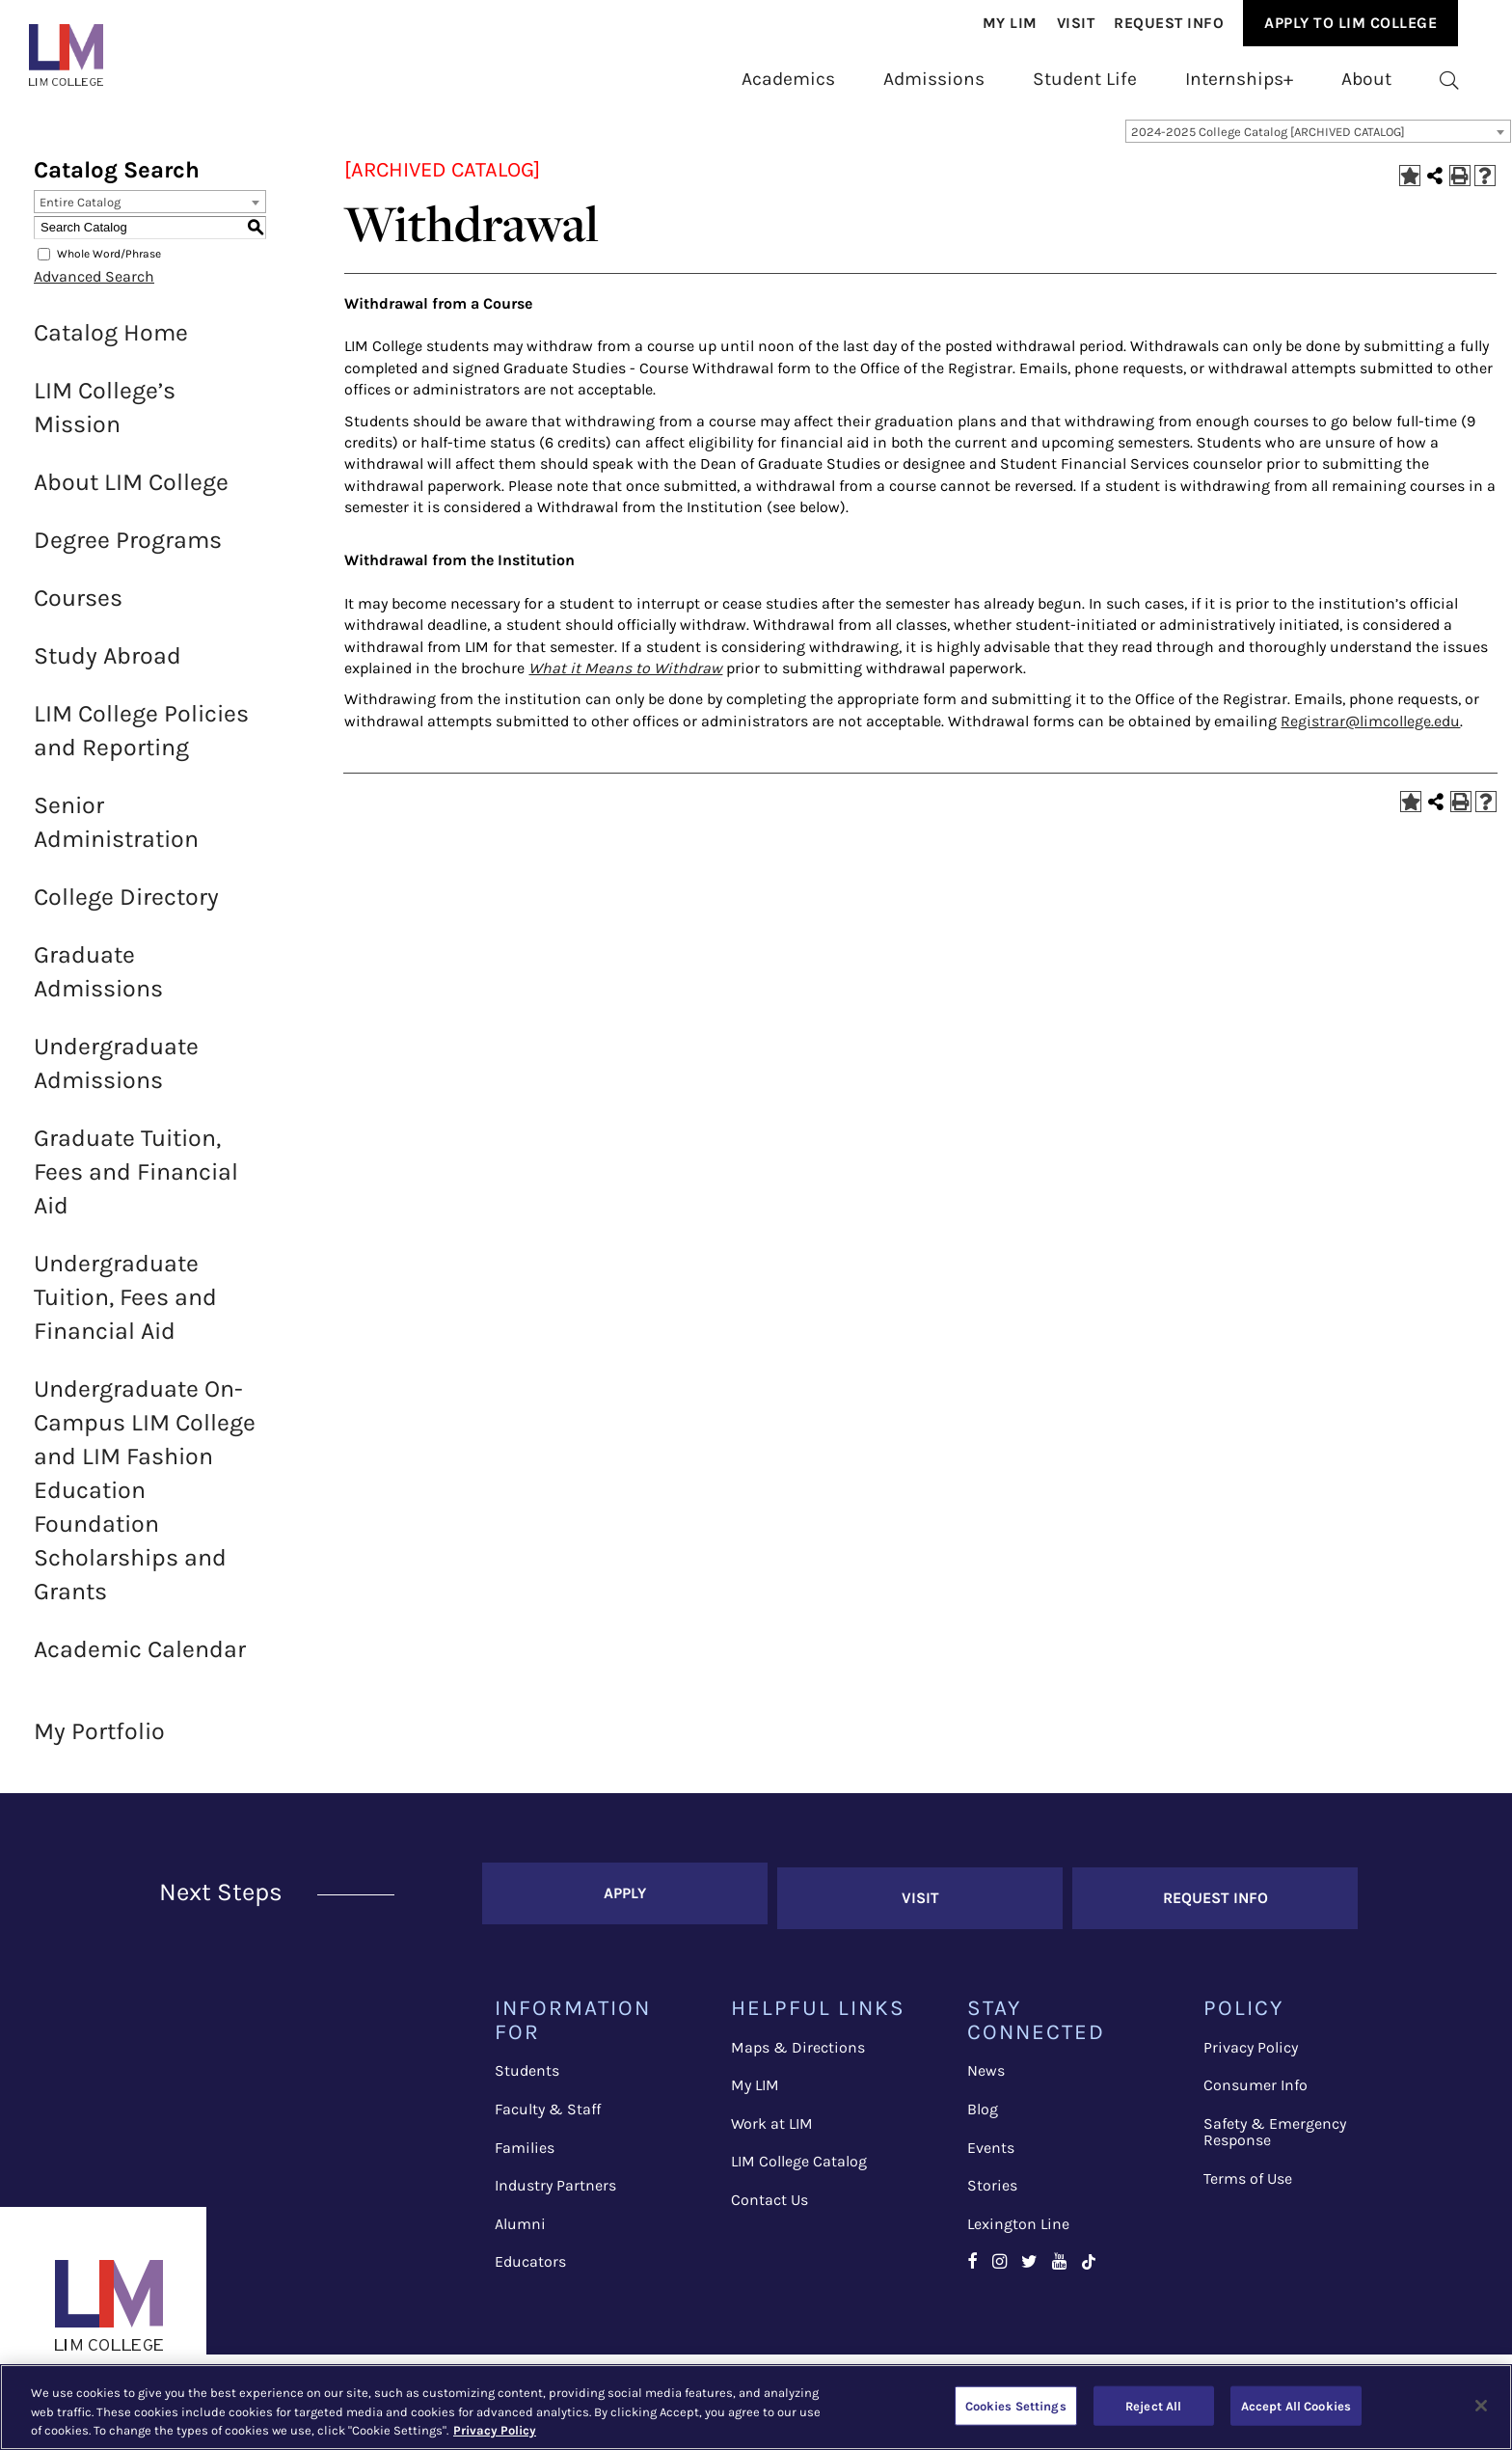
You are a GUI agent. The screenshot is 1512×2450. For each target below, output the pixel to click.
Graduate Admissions (98, 984)
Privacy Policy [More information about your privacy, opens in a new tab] (494, 2430)
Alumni (520, 2227)
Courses (78, 610)
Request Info (1169, 23)
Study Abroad (107, 668)
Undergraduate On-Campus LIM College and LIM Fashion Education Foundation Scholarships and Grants (145, 1502)
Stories (992, 2188)
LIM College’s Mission (105, 419)
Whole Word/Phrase (109, 266)
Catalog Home (111, 345)
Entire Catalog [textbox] (80, 214)
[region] (756, 2407)
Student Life (1085, 79)
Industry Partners (555, 2188)
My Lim (1010, 23)
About (1366, 79)
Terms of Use (1247, 2181)
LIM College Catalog (799, 2164)
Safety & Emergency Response (1274, 2135)
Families (524, 2150)
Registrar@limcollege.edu (1370, 733)
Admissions (934, 79)
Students (527, 2073)
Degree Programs (128, 552)
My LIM (755, 2088)
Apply (625, 1901)
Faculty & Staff (548, 2112)
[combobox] (1318, 143)
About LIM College (131, 494)
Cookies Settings (1015, 2405)
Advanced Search (94, 289)
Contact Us (769, 2202)
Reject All (1153, 2405)
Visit (1076, 23)
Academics (788, 79)
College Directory (126, 909)
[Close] (1481, 2405)
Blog (982, 2112)
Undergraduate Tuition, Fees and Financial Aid (125, 1309)
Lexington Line (1018, 2227)
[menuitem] (1010, 24)
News (986, 2073)
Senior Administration (116, 834)
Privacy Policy (1250, 2050)
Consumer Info (1255, 2088)
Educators (530, 2264)
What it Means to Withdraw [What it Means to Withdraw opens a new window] (625, 680)
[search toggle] (1449, 80)
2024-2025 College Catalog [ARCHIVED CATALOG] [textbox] (1268, 144)
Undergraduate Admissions (116, 1075)
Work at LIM (772, 2126)
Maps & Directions (798, 2050)
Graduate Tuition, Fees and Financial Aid (136, 1184)
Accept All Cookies (1296, 2405)
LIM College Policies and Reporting (141, 743)
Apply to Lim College (1350, 23)
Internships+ (1239, 79)
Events (990, 2150)
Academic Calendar (140, 1661)
